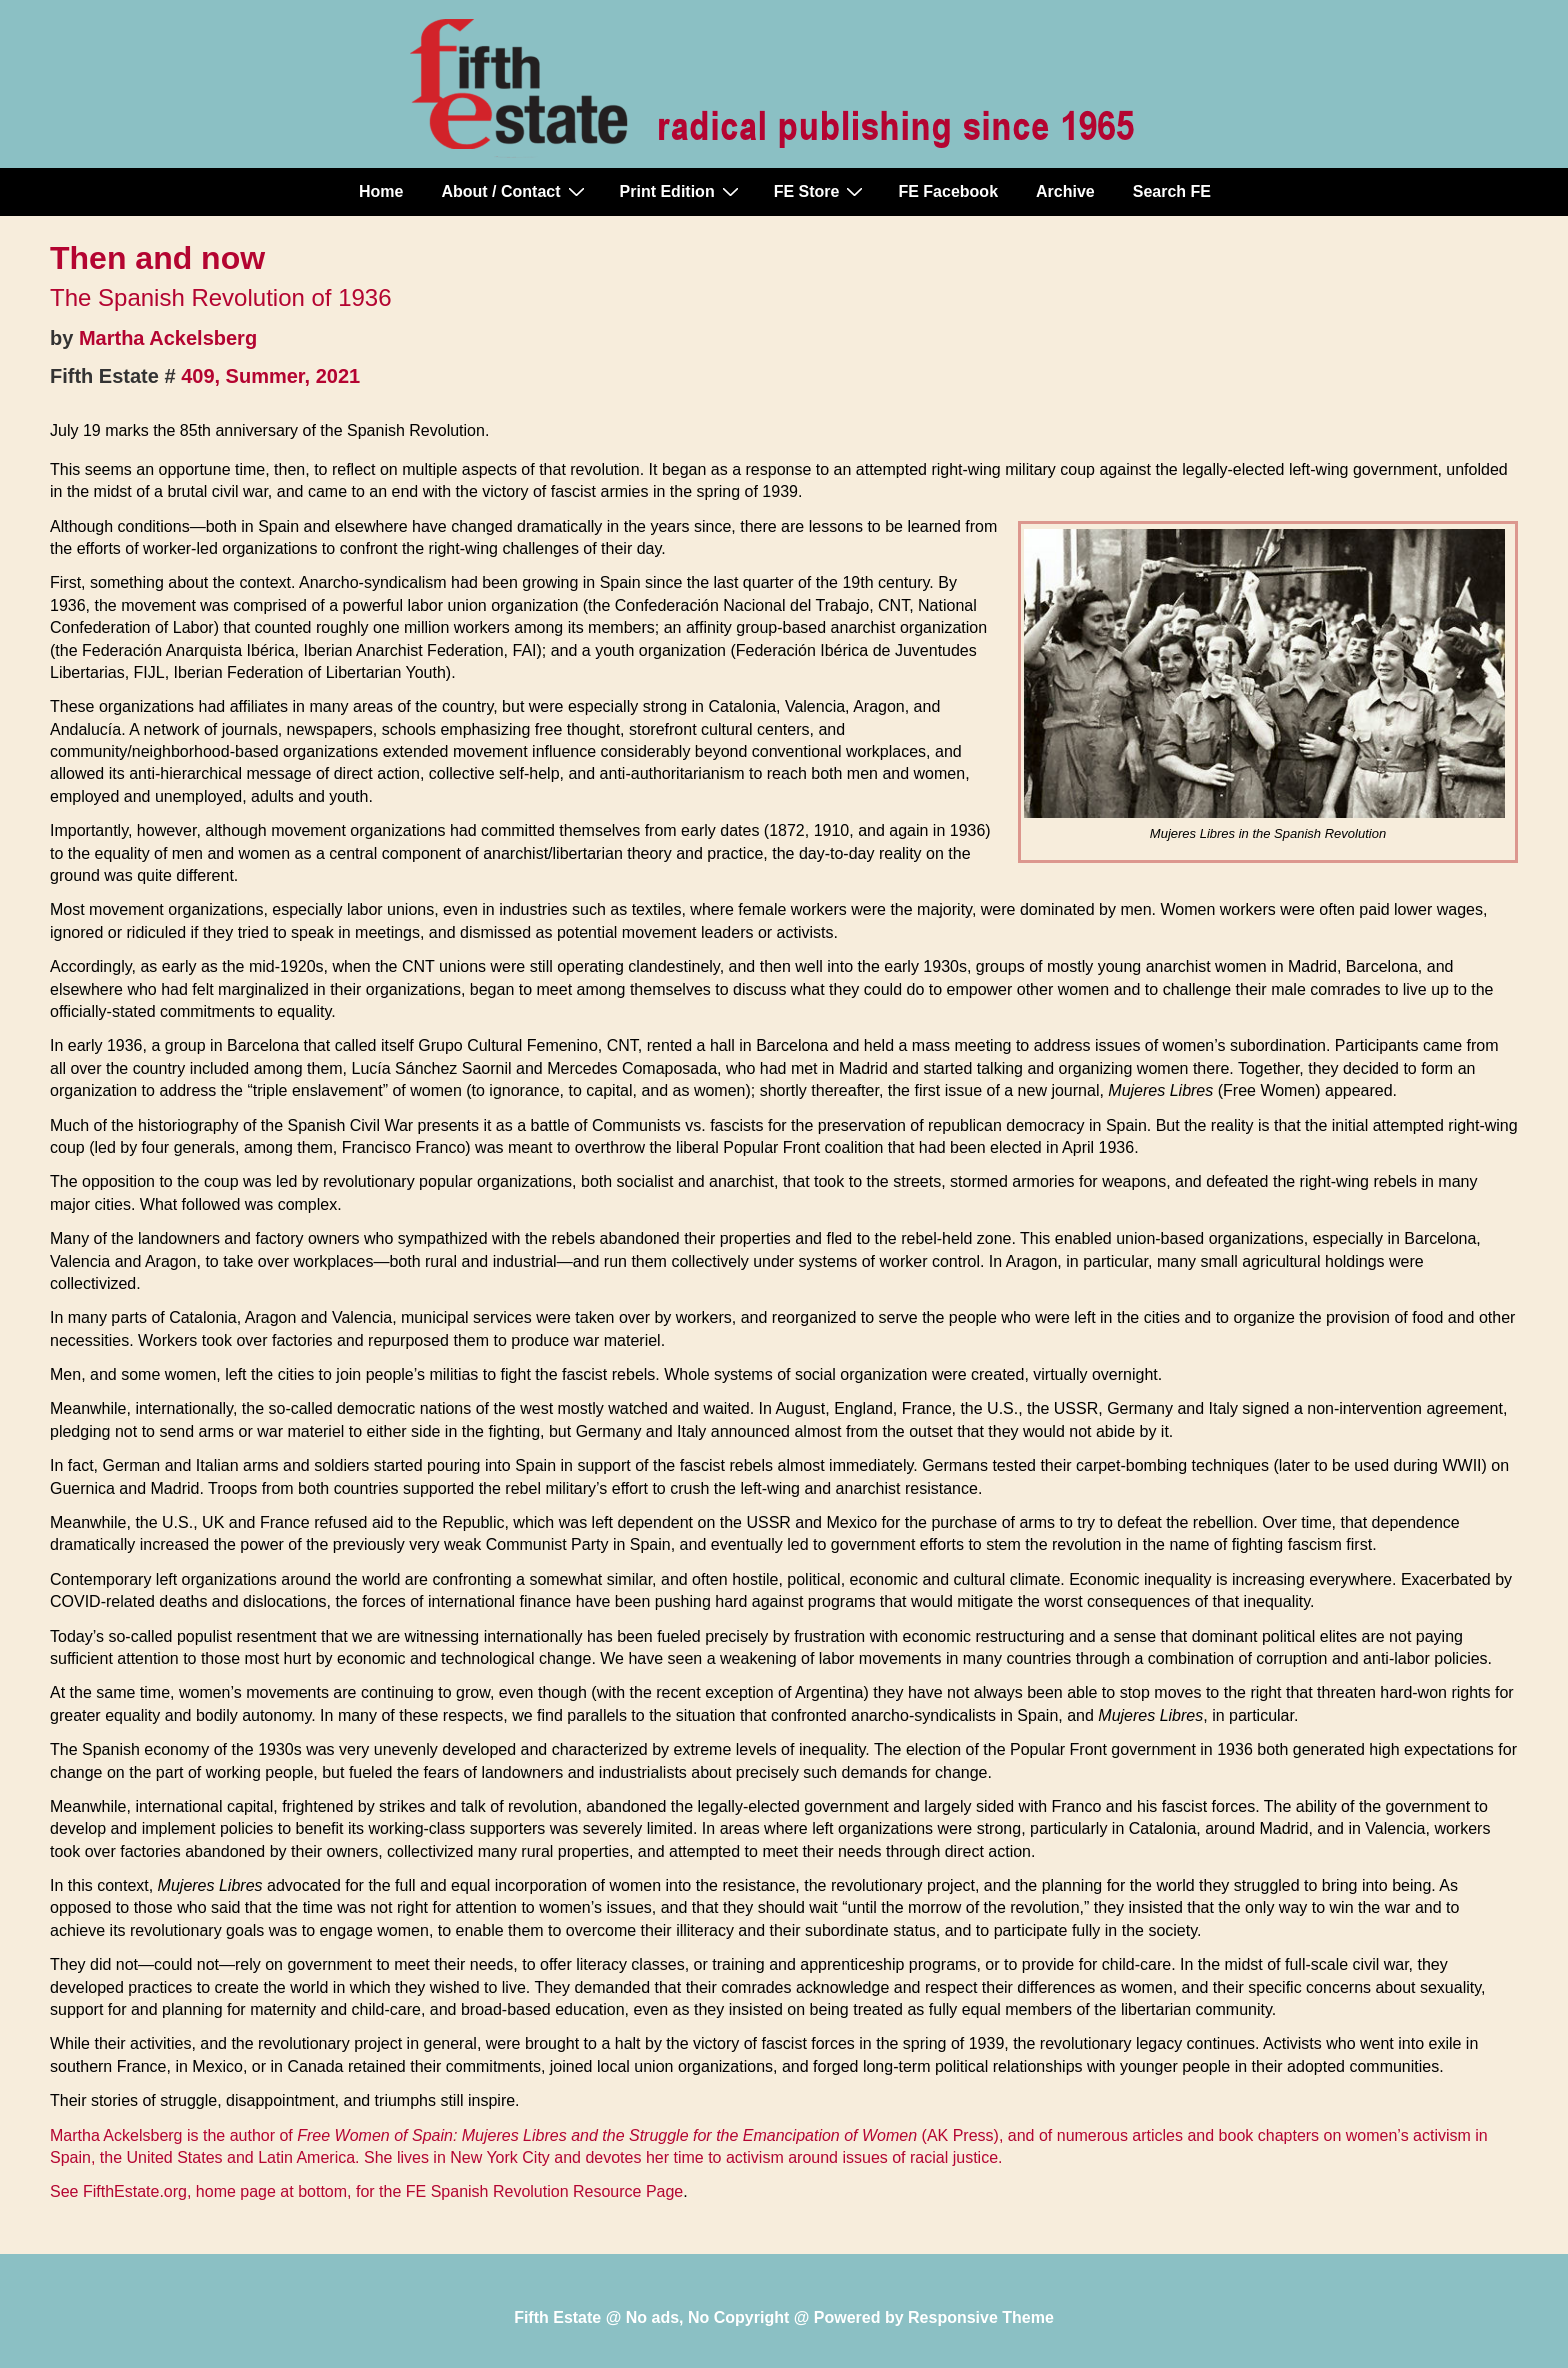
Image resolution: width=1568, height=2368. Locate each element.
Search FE (1172, 191)
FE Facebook (948, 191)
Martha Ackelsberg (168, 338)
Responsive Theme (981, 2317)
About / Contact (515, 191)
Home (381, 191)
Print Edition (682, 191)
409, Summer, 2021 (270, 376)
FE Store (821, 191)
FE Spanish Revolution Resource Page (545, 2191)
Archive (1065, 191)
